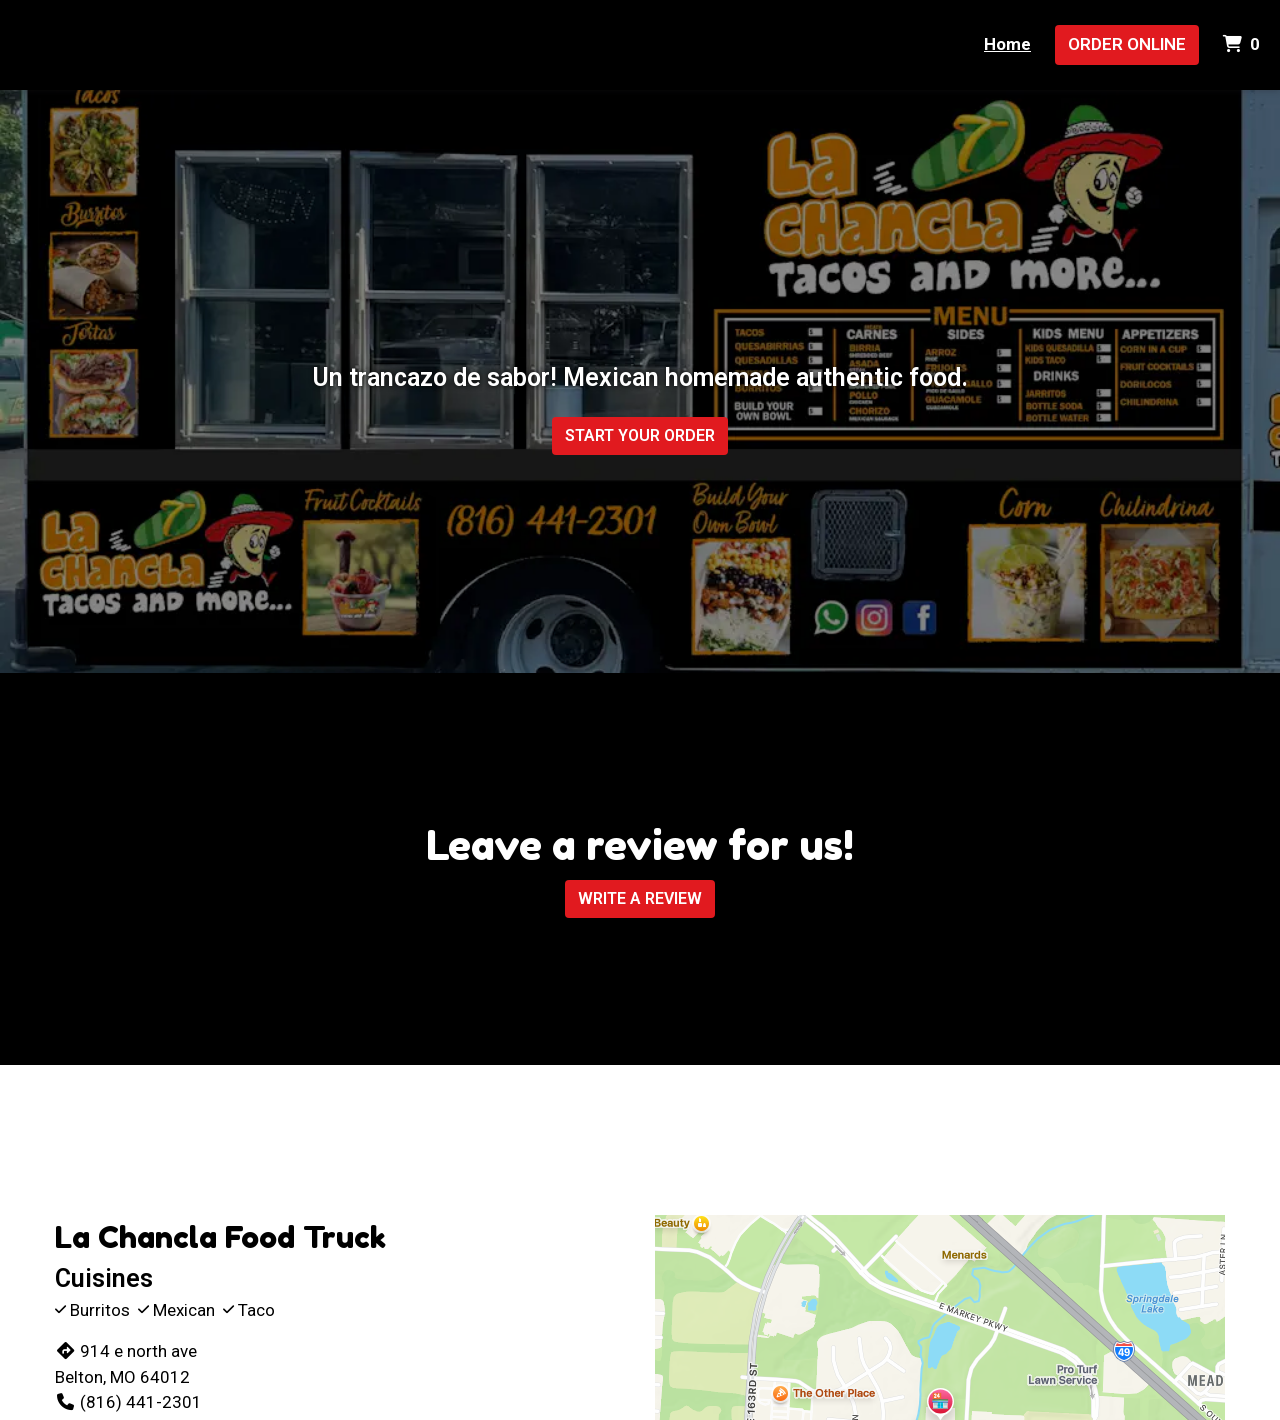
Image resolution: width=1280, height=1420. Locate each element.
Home (1007, 44)
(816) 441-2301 (128, 1402)
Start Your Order (640, 435)
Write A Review (640, 898)
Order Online (1127, 44)
